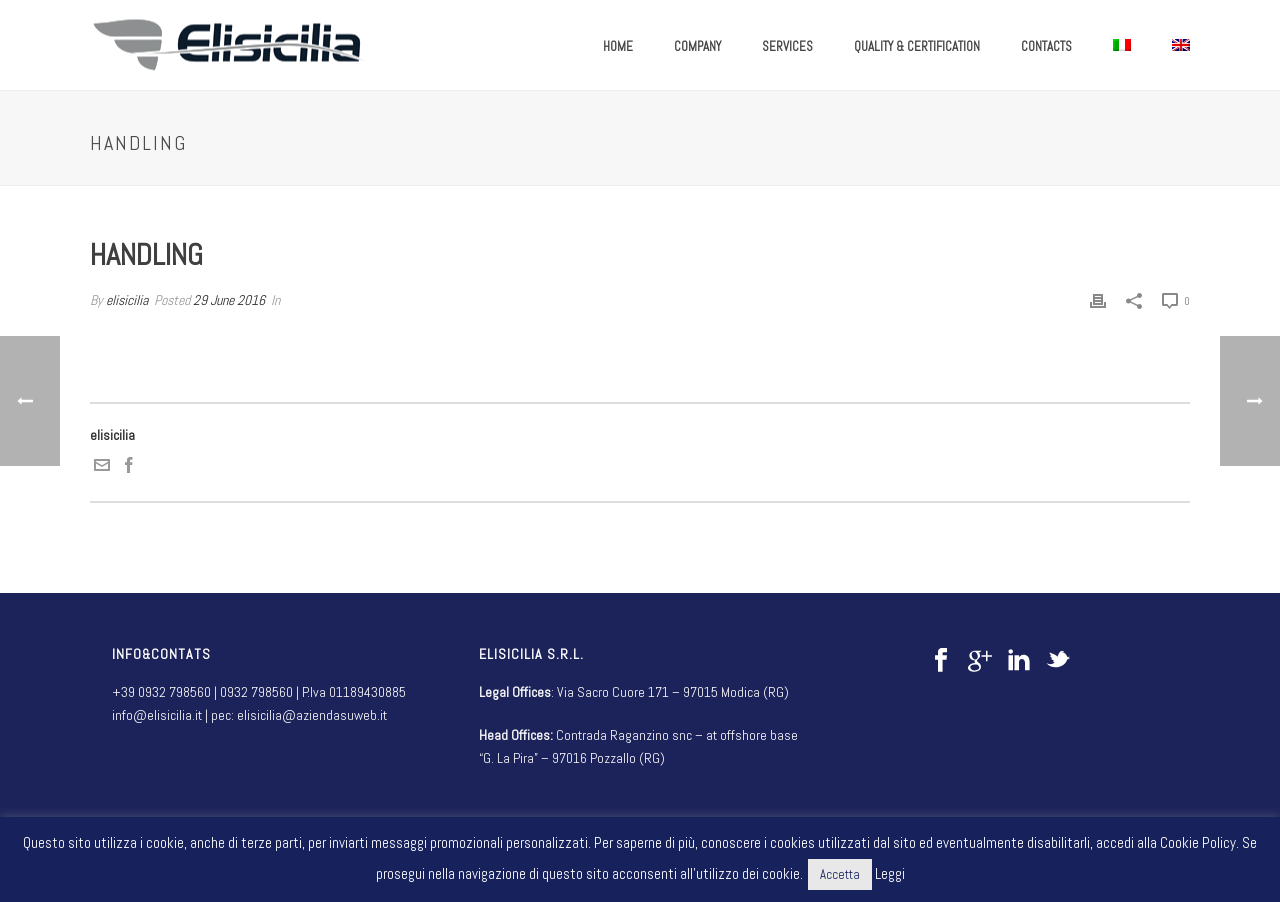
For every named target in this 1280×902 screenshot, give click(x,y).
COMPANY (697, 46)
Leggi (890, 873)
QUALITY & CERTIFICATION (917, 46)
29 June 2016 (229, 300)
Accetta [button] (840, 874)
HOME (618, 46)
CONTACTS (1046, 46)
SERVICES (787, 46)
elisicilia (127, 300)
